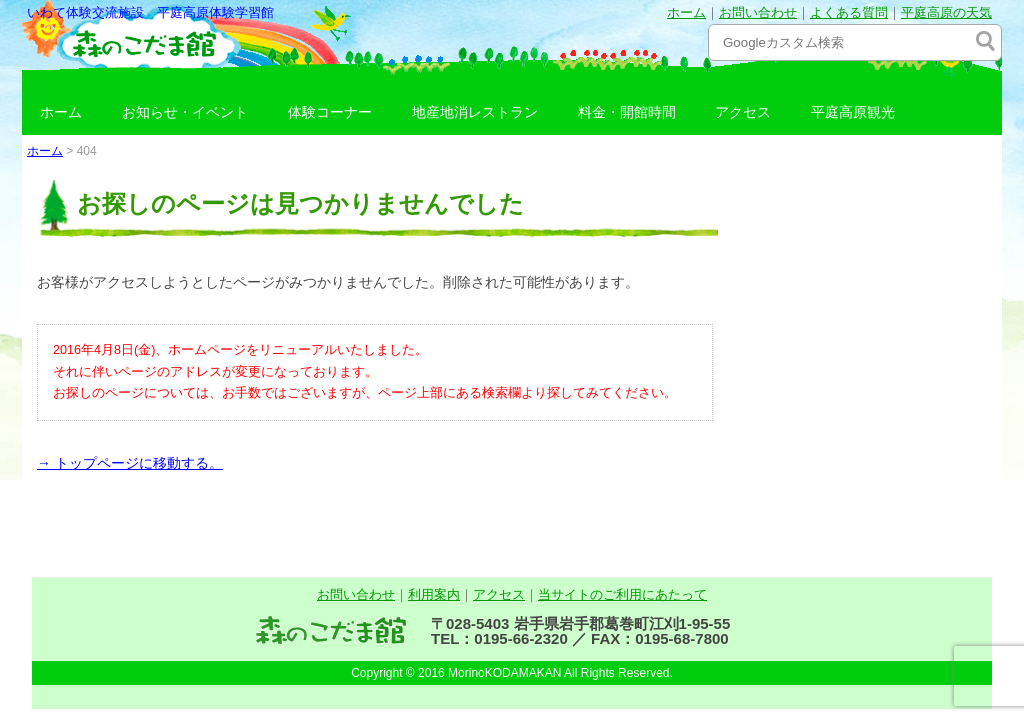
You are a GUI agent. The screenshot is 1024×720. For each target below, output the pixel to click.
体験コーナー (330, 112)
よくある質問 (849, 12)
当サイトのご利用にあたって (622, 594)
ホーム (686, 12)
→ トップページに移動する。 (130, 463)
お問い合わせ (758, 12)
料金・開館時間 (627, 112)
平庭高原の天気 (946, 12)
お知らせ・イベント (185, 112)
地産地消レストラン (475, 112)
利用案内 (434, 594)
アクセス (743, 112)
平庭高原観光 (853, 112)
